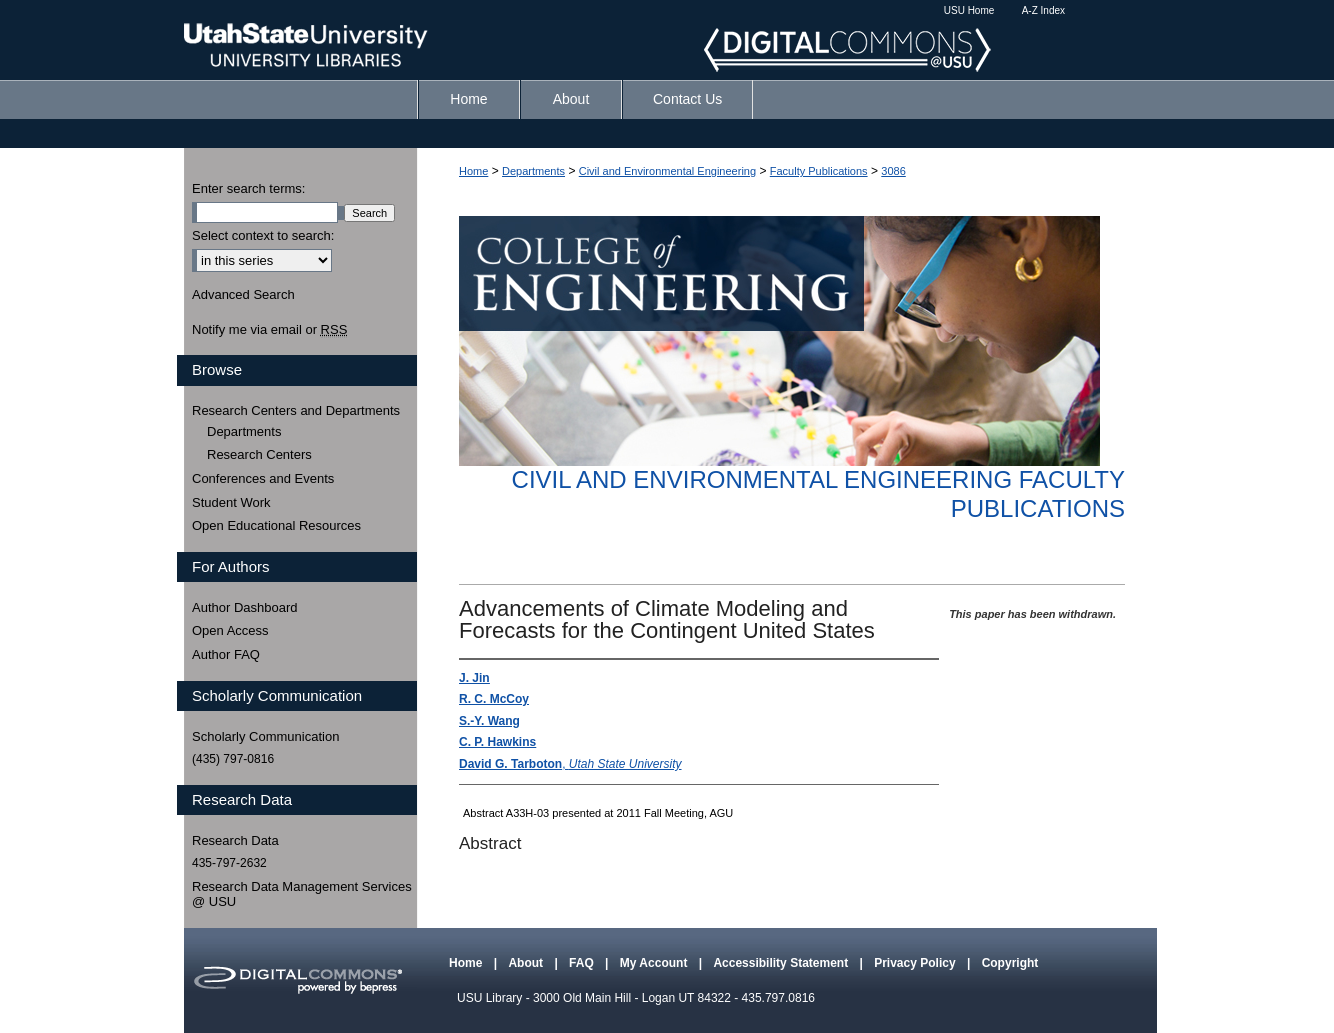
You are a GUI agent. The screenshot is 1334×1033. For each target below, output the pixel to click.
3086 (893, 171)
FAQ (583, 963)
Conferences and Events (263, 478)
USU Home (969, 10)
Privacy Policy (916, 963)
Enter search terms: (248, 188)
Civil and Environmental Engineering (667, 171)
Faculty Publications (819, 171)
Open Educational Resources (276, 525)
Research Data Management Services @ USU (302, 894)
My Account (655, 963)
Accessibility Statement (782, 963)
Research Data (235, 840)
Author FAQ (226, 654)
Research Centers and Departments (296, 410)
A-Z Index (1043, 10)
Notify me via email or (269, 330)
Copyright (1010, 963)
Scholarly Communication (265, 736)
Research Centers (259, 454)
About (527, 963)
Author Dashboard (245, 607)
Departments (533, 171)
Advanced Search (243, 294)
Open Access (230, 630)
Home (473, 171)
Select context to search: (263, 235)
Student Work (231, 502)
